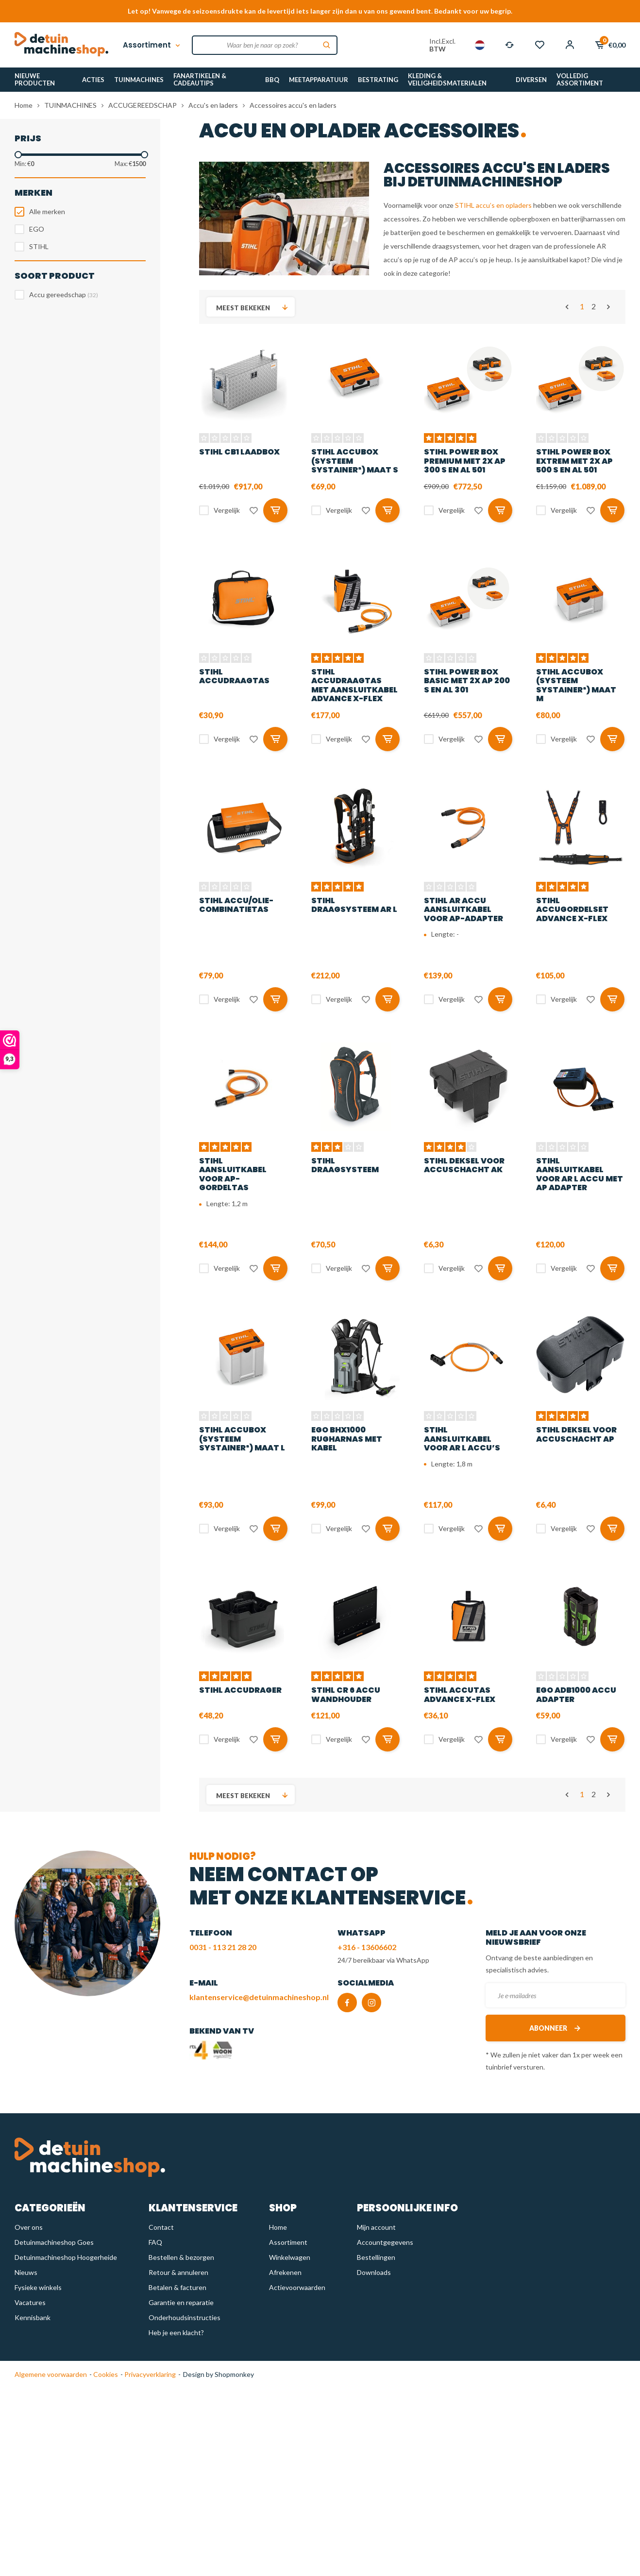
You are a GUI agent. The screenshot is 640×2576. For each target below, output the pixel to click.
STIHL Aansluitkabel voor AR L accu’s (462, 1438)
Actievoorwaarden (297, 2287)
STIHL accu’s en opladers (493, 205)
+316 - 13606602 (366, 1947)
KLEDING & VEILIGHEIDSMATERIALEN (447, 79)
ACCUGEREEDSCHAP (142, 105)
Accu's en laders (213, 105)
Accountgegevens (385, 2242)
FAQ (155, 2242)
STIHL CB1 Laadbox (239, 451)
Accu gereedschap (63, 294)
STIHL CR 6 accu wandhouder (345, 1694)
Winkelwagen (289, 2257)
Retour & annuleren (178, 2272)
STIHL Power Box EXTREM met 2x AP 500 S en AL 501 (574, 460)
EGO (36, 229)
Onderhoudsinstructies (184, 2317)
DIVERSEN (531, 80)
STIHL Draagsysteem (345, 1165)
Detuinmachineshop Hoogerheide (66, 2257)
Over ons (29, 2227)
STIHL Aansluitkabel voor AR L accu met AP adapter (579, 1174)
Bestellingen (376, 2257)
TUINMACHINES (139, 80)
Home (24, 105)
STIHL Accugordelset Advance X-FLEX (572, 909)
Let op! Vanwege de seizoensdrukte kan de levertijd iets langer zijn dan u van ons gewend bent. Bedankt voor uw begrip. (320, 11)
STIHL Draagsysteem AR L (354, 905)
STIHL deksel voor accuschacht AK (464, 1165)
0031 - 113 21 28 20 (222, 1947)
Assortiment (152, 45)
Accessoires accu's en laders (293, 105)
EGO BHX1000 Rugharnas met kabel (346, 1438)
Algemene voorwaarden (51, 2374)
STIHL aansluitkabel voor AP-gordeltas (233, 1174)
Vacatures (30, 2302)
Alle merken (47, 211)
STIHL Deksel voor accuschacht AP (576, 1434)
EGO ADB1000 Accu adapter (576, 1694)
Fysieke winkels (38, 2287)
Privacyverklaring (149, 2374)
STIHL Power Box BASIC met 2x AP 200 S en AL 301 (467, 680)
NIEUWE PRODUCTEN (35, 79)
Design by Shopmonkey (218, 2374)
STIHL (39, 246)
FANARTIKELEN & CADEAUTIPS (199, 79)
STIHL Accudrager (240, 1690)
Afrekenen (285, 2272)
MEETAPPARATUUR (318, 80)
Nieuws (26, 2272)
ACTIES (93, 80)
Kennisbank (33, 2317)
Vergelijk (227, 510)
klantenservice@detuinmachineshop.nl (259, 1997)
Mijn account (376, 2227)
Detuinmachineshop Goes (54, 2242)
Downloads (374, 2272)
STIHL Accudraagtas (234, 676)
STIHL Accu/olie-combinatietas (236, 905)
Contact (161, 2227)
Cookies (105, 2374)
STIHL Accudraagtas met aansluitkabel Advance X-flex (354, 685)
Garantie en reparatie (181, 2302)
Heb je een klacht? (176, 2332)
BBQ (272, 80)
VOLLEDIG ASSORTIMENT (579, 79)
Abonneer (555, 2028)
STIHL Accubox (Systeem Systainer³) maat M (576, 685)
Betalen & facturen (177, 2287)
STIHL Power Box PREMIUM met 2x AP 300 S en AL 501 (464, 460)
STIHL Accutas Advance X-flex (459, 1694)
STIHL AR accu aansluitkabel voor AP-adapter (463, 909)
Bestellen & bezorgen (181, 2257)
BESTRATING (378, 80)
